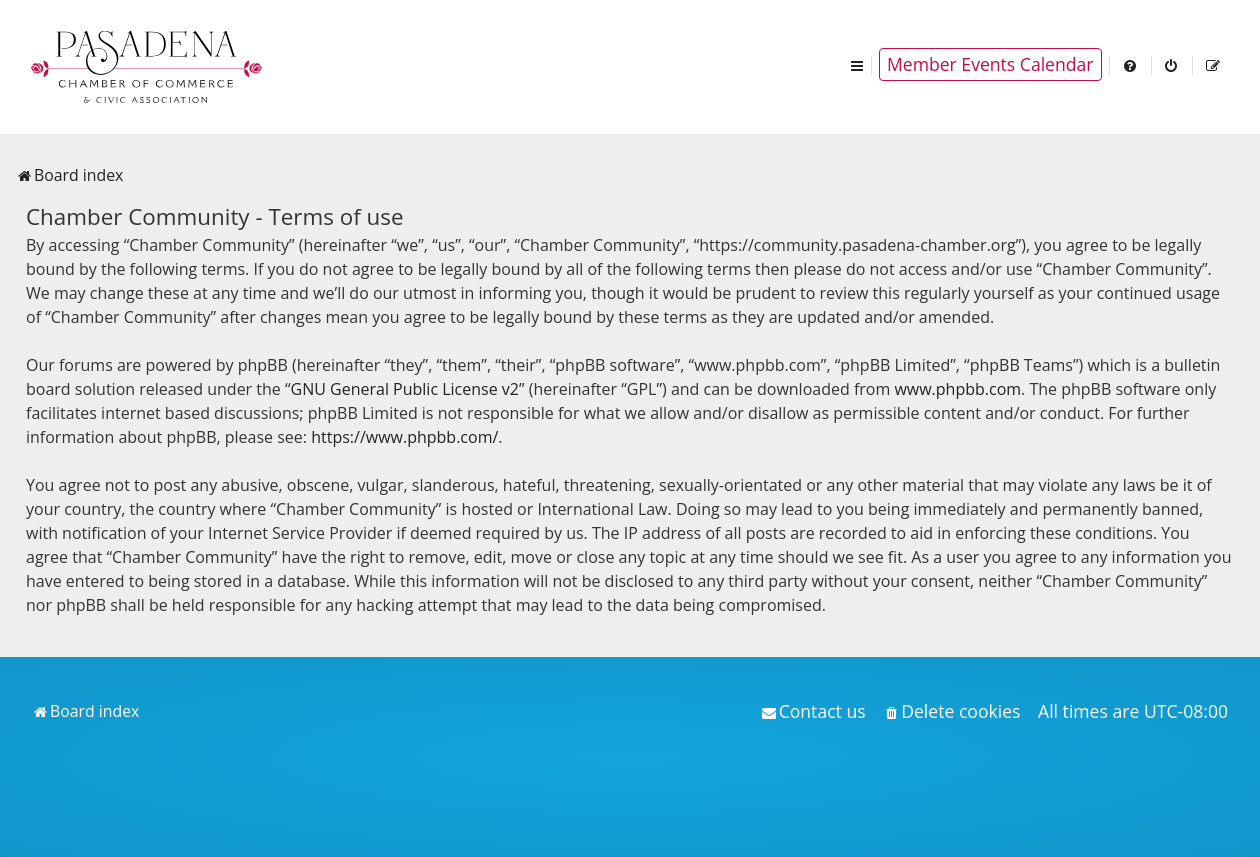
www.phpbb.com (957, 389)
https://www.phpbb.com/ (404, 437)
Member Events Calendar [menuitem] (990, 64)
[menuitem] (1131, 64)
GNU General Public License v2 (405, 389)
